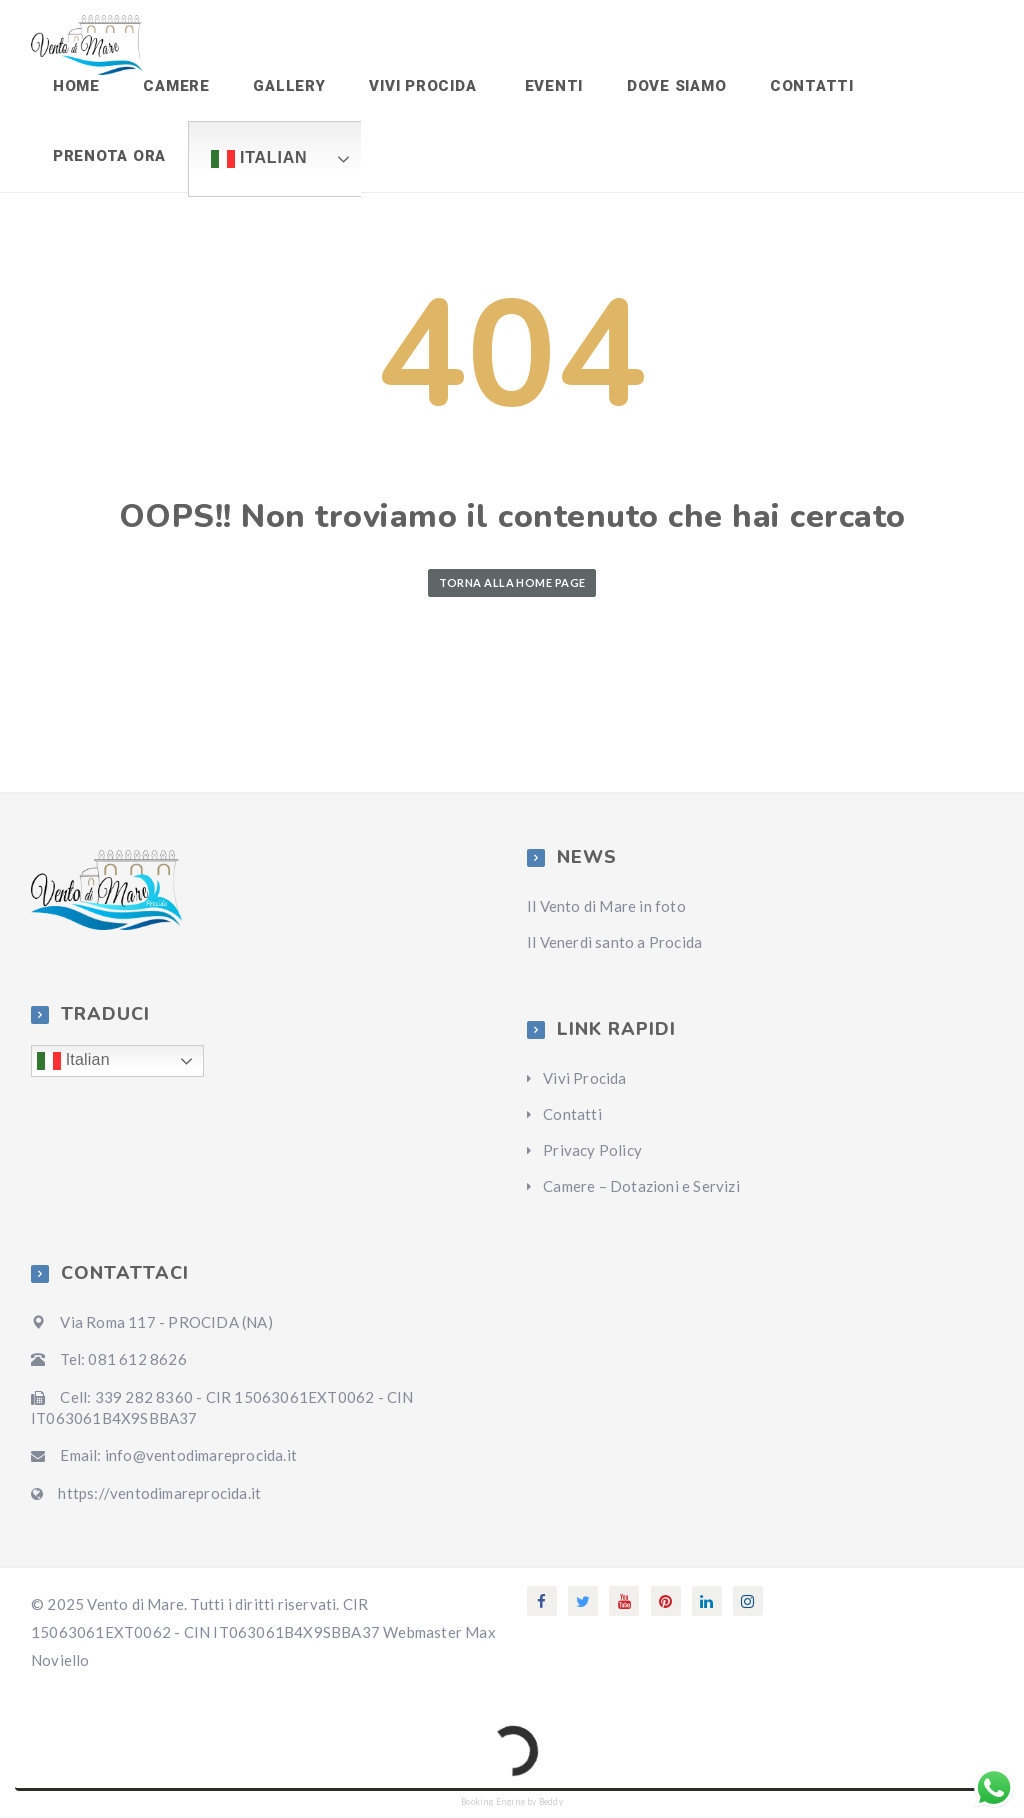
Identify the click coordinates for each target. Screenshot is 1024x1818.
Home (74, 89)
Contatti (789, 89)
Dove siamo (657, 89)
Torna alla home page (512, 593)
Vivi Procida (410, 89)
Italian (253, 168)
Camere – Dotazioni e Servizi (641, 1198)
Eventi (535, 89)
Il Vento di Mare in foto (606, 918)
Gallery (281, 89)
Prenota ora (107, 165)
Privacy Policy (592, 1162)
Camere (171, 89)
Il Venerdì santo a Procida (614, 954)
